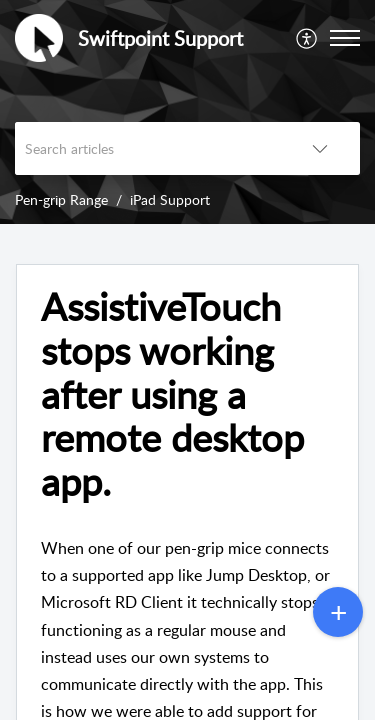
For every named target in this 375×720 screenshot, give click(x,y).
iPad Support (170, 199)
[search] (147, 148)
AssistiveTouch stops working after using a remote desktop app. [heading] (172, 394)
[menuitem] (307, 38)
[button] (307, 38)
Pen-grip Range (61, 199)
